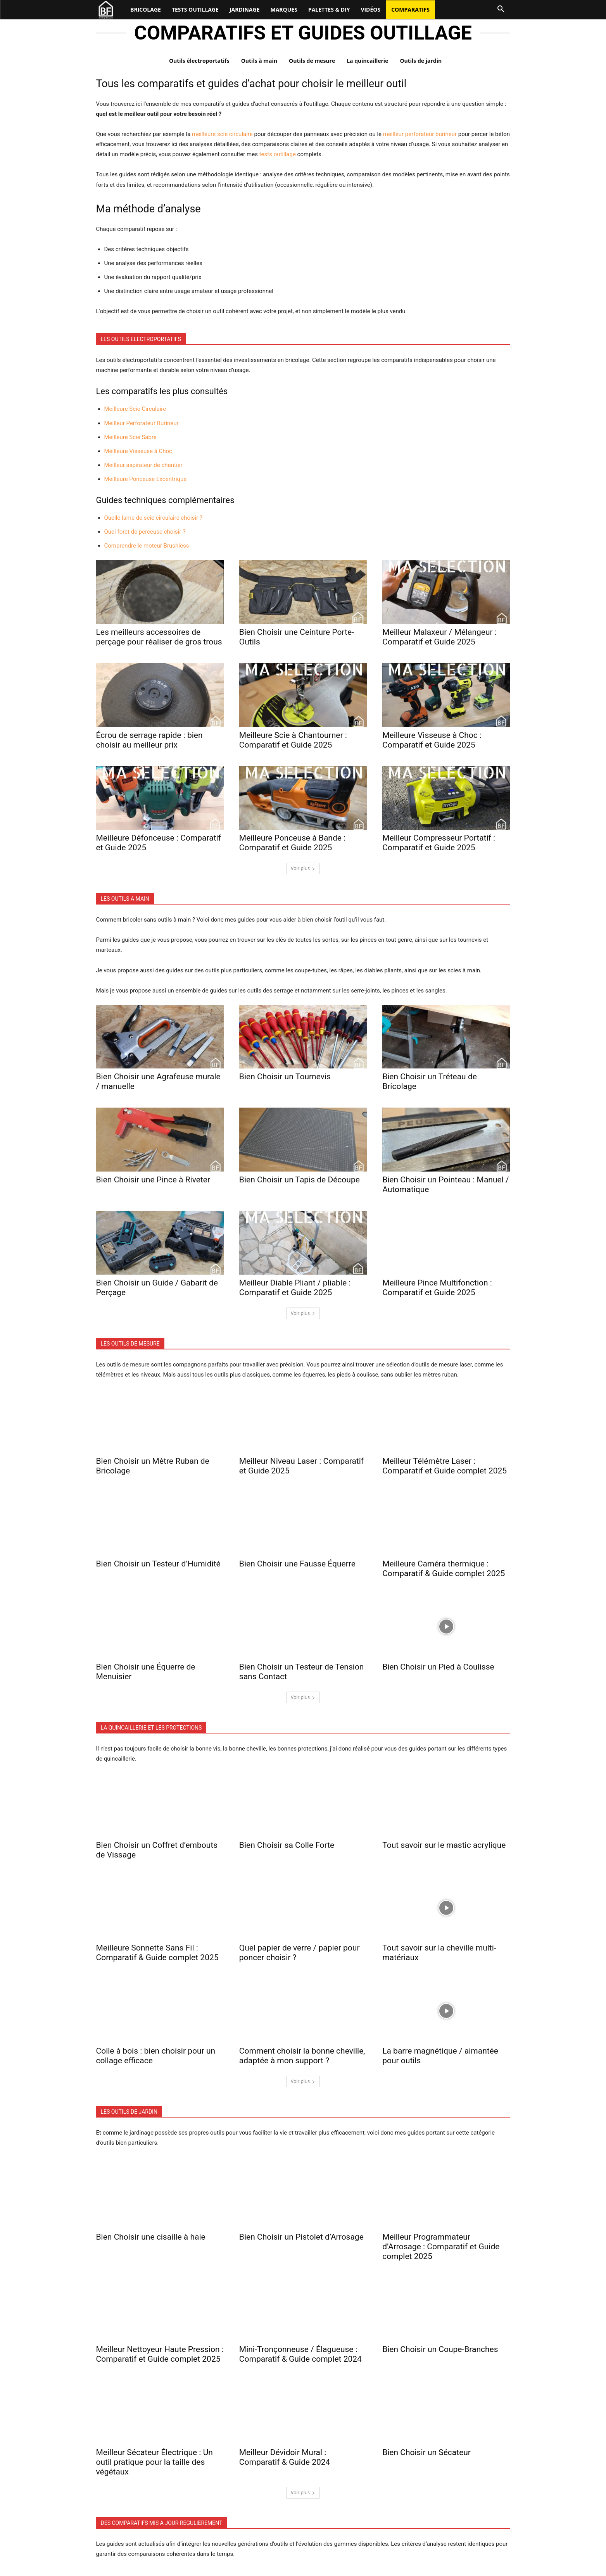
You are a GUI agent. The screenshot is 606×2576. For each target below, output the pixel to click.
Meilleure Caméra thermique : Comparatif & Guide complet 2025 (443, 1568)
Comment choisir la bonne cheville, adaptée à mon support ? (302, 2055)
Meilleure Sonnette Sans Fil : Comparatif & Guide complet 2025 (157, 1952)
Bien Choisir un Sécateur (426, 2452)
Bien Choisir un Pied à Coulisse (438, 1666)
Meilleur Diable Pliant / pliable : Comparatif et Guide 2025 (295, 1287)
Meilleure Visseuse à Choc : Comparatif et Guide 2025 (432, 740)
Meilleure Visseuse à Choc (138, 451)
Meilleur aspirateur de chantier (143, 465)
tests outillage (277, 154)
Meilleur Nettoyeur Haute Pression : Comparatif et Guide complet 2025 (160, 2354)
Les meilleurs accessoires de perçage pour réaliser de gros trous (159, 636)
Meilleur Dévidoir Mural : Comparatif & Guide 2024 (284, 2457)
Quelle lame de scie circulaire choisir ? (153, 517)
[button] (501, 9)
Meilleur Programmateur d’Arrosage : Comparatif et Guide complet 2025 (440, 2246)
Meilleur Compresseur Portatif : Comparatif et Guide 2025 (438, 842)
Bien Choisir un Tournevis (285, 1076)
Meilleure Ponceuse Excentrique (145, 479)
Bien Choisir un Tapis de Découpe (299, 1179)
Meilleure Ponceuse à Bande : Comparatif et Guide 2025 (292, 842)
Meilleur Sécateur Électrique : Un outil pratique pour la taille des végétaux (154, 2462)
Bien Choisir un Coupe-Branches (440, 2349)
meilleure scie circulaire (222, 134)
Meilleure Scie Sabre (130, 437)
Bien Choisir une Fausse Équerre (297, 1563)
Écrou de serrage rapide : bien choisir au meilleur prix (149, 740)
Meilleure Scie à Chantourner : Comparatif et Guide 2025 (293, 740)
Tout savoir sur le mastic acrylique (444, 1845)
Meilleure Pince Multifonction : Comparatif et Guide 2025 (437, 1287)
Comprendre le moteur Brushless (146, 545)
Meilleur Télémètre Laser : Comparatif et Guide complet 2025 (444, 1465)
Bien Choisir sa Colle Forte (286, 1845)
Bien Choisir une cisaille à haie (150, 2237)
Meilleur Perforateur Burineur (141, 423)
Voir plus (303, 868)
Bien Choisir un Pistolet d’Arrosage (301, 2237)
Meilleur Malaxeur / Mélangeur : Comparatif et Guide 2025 (439, 636)
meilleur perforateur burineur (420, 134)
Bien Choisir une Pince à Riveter (153, 1179)
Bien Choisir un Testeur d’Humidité (158, 1563)
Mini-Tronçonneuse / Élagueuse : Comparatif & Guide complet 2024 (300, 2354)
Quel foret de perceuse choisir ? (145, 531)
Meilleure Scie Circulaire (135, 408)
